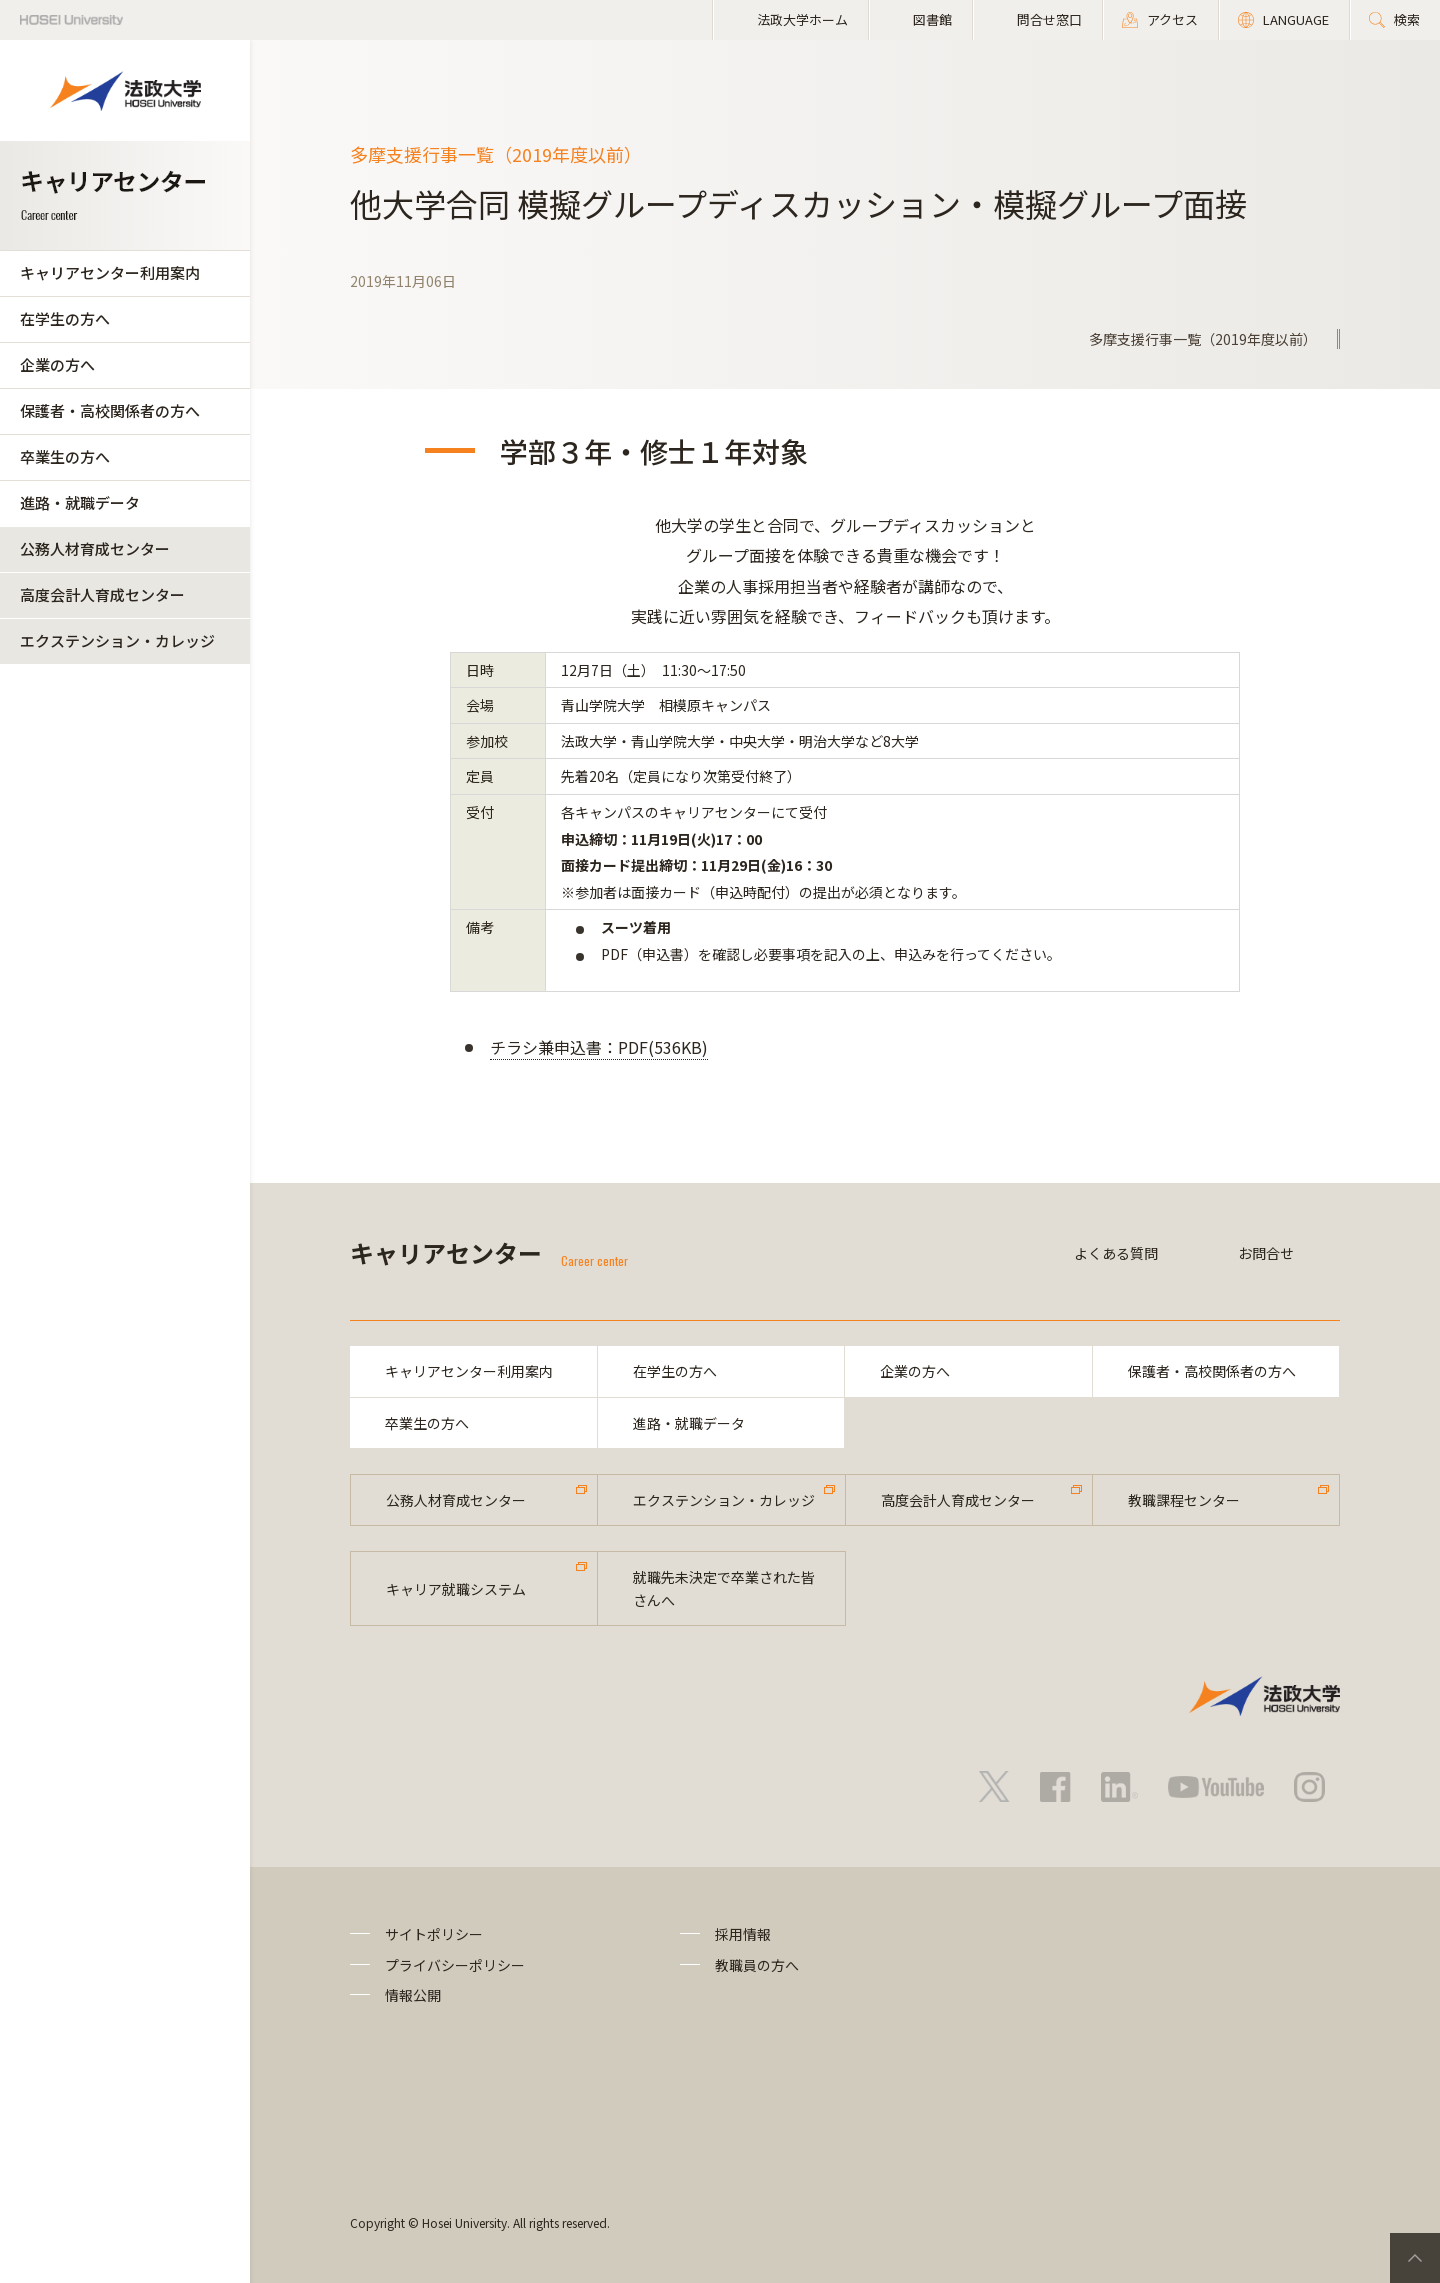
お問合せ (1266, 1253)
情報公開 (413, 1995)
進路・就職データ (80, 502)
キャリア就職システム (456, 1589)
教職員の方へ (757, 1965)
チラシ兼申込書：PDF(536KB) (599, 1047)
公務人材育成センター (95, 548)
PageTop (1415, 2258)
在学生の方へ (65, 318)
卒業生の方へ (65, 456)
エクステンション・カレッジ (117, 640)
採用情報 (743, 1934)
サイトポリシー (434, 1934)
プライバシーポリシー (455, 1965)
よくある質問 (1116, 1253)
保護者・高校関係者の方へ (110, 410)
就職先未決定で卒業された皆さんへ (724, 1588)
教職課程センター (1184, 1500)
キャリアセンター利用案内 (110, 272)
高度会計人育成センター (102, 594)
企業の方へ (57, 364)
